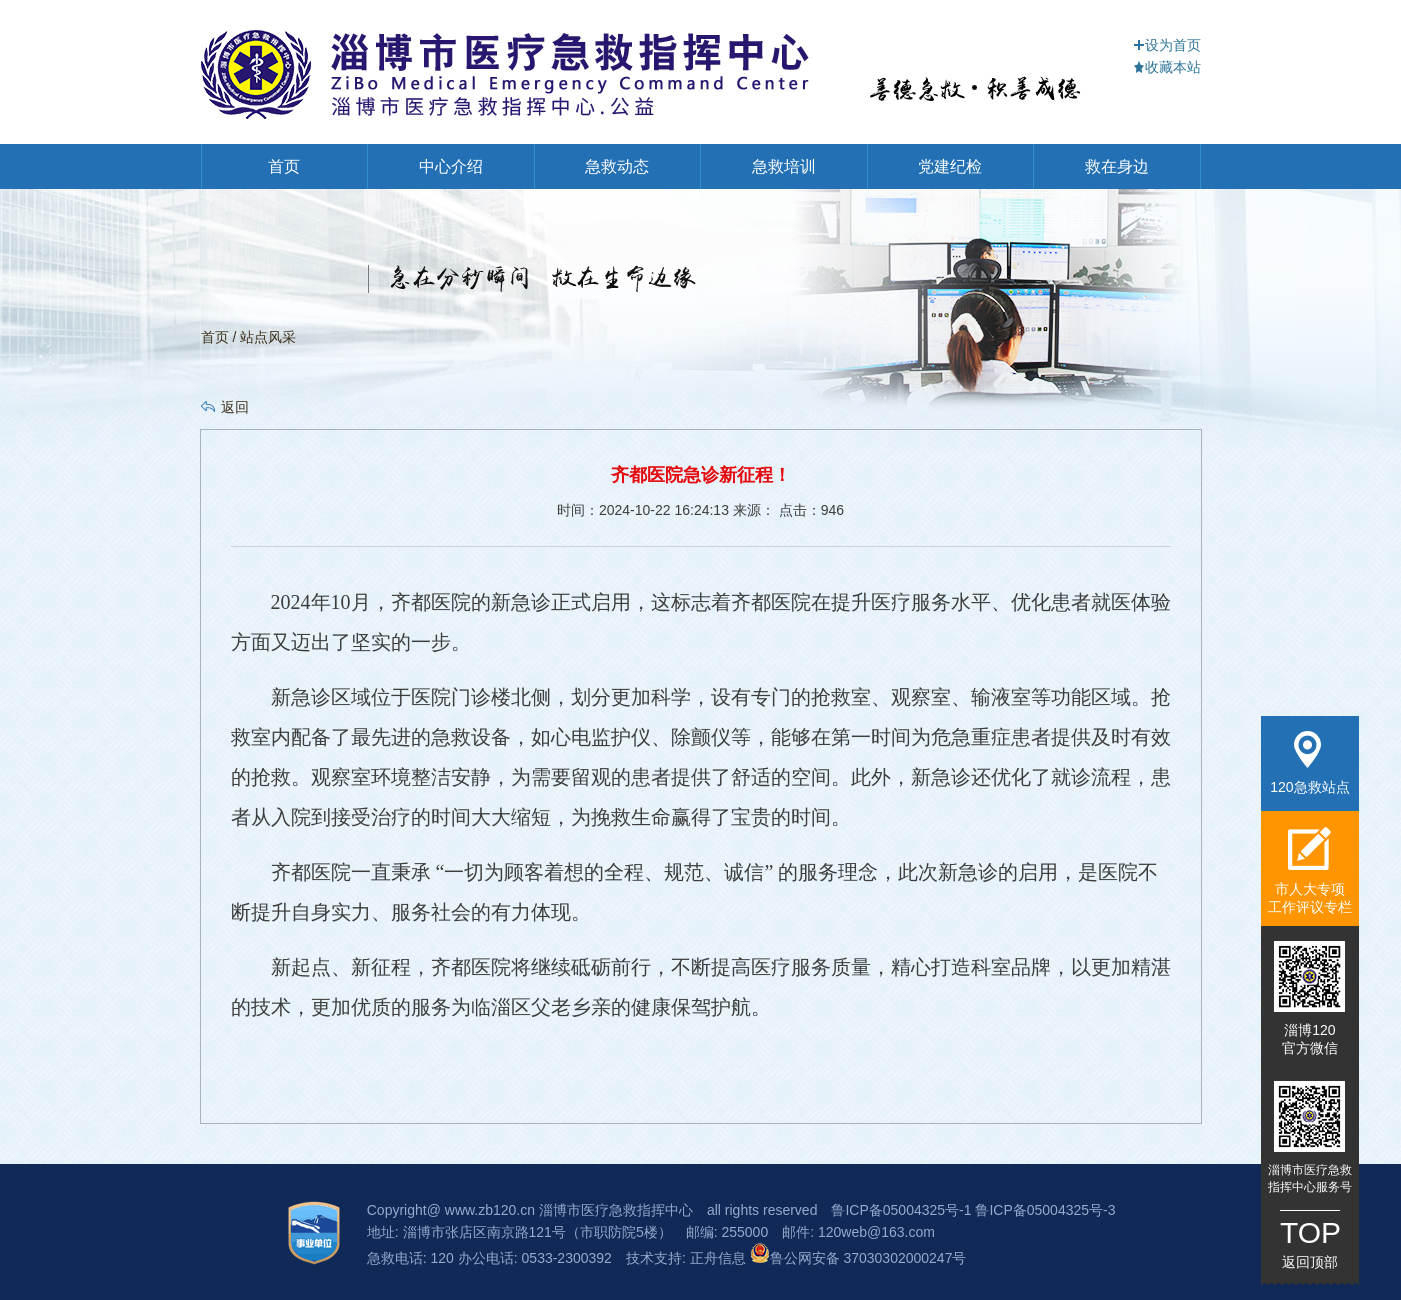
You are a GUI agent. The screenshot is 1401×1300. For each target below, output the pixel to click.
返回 (235, 407)
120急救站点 (1309, 763)
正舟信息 (720, 1258)
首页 (284, 166)
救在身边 (1117, 166)
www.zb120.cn (490, 1210)
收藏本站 (1167, 67)
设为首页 (1167, 45)
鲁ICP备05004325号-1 (901, 1210)
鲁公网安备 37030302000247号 (858, 1258)
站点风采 (268, 337)
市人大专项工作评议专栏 (1310, 870)
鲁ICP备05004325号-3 (1045, 1210)
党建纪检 (950, 166)
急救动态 (617, 166)
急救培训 (784, 166)
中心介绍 (451, 166)
